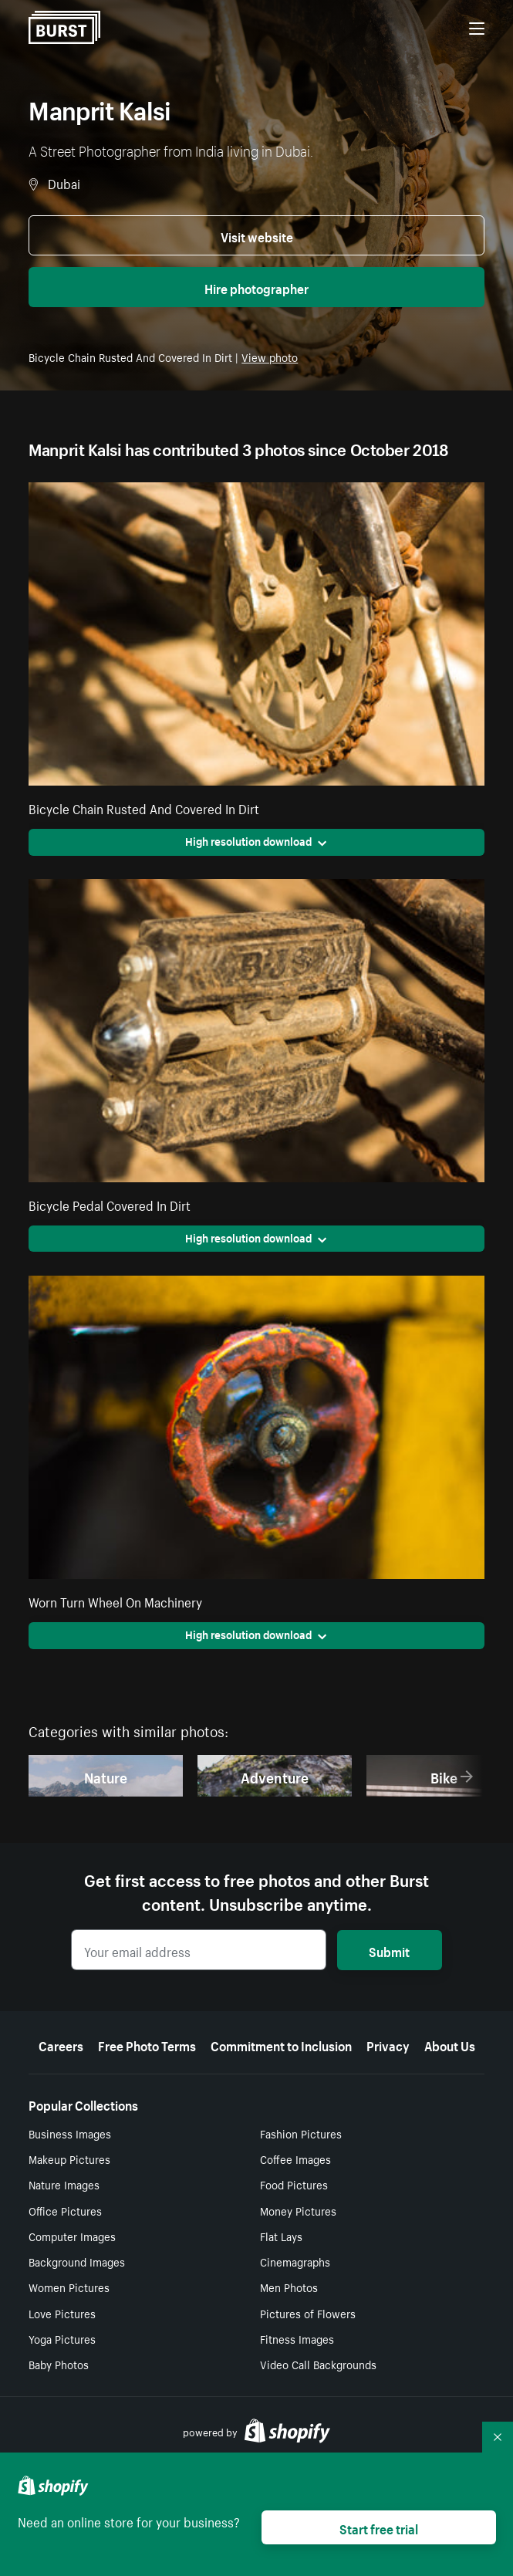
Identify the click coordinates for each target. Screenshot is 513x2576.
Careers (61, 2044)
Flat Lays (281, 2235)
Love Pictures (62, 2312)
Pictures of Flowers (308, 2312)
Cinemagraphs (295, 2261)
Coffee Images (295, 2158)
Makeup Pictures (69, 2158)
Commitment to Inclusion (281, 2044)
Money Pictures (298, 2210)
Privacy (388, 2044)
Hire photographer (256, 287)
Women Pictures (69, 2286)
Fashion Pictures (301, 2133)
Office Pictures (65, 2210)
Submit (389, 1950)
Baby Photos (59, 2363)
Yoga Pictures (62, 2338)
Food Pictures (294, 2183)
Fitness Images (297, 2338)
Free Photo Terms (147, 2044)
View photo (269, 356)
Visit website (257, 235)
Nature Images (64, 2183)
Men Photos (289, 2286)
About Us (449, 2044)
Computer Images (72, 2235)
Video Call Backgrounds (318, 2363)
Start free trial (378, 2527)
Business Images (70, 2133)
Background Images (77, 2261)
